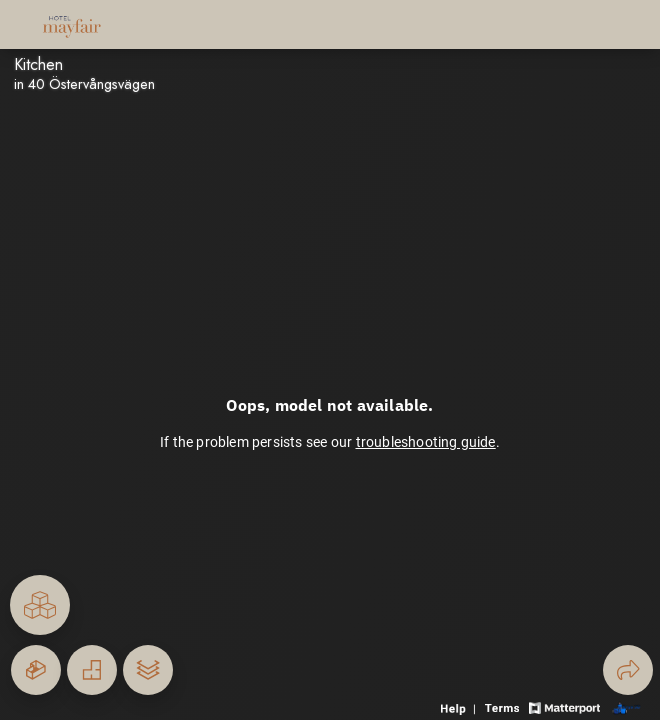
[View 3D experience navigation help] (460, 706)
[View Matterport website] (564, 706)
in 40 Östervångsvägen (84, 84)
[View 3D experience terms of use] (504, 706)
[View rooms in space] (40, 605)
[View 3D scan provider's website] (626, 706)
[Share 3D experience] (628, 670)
